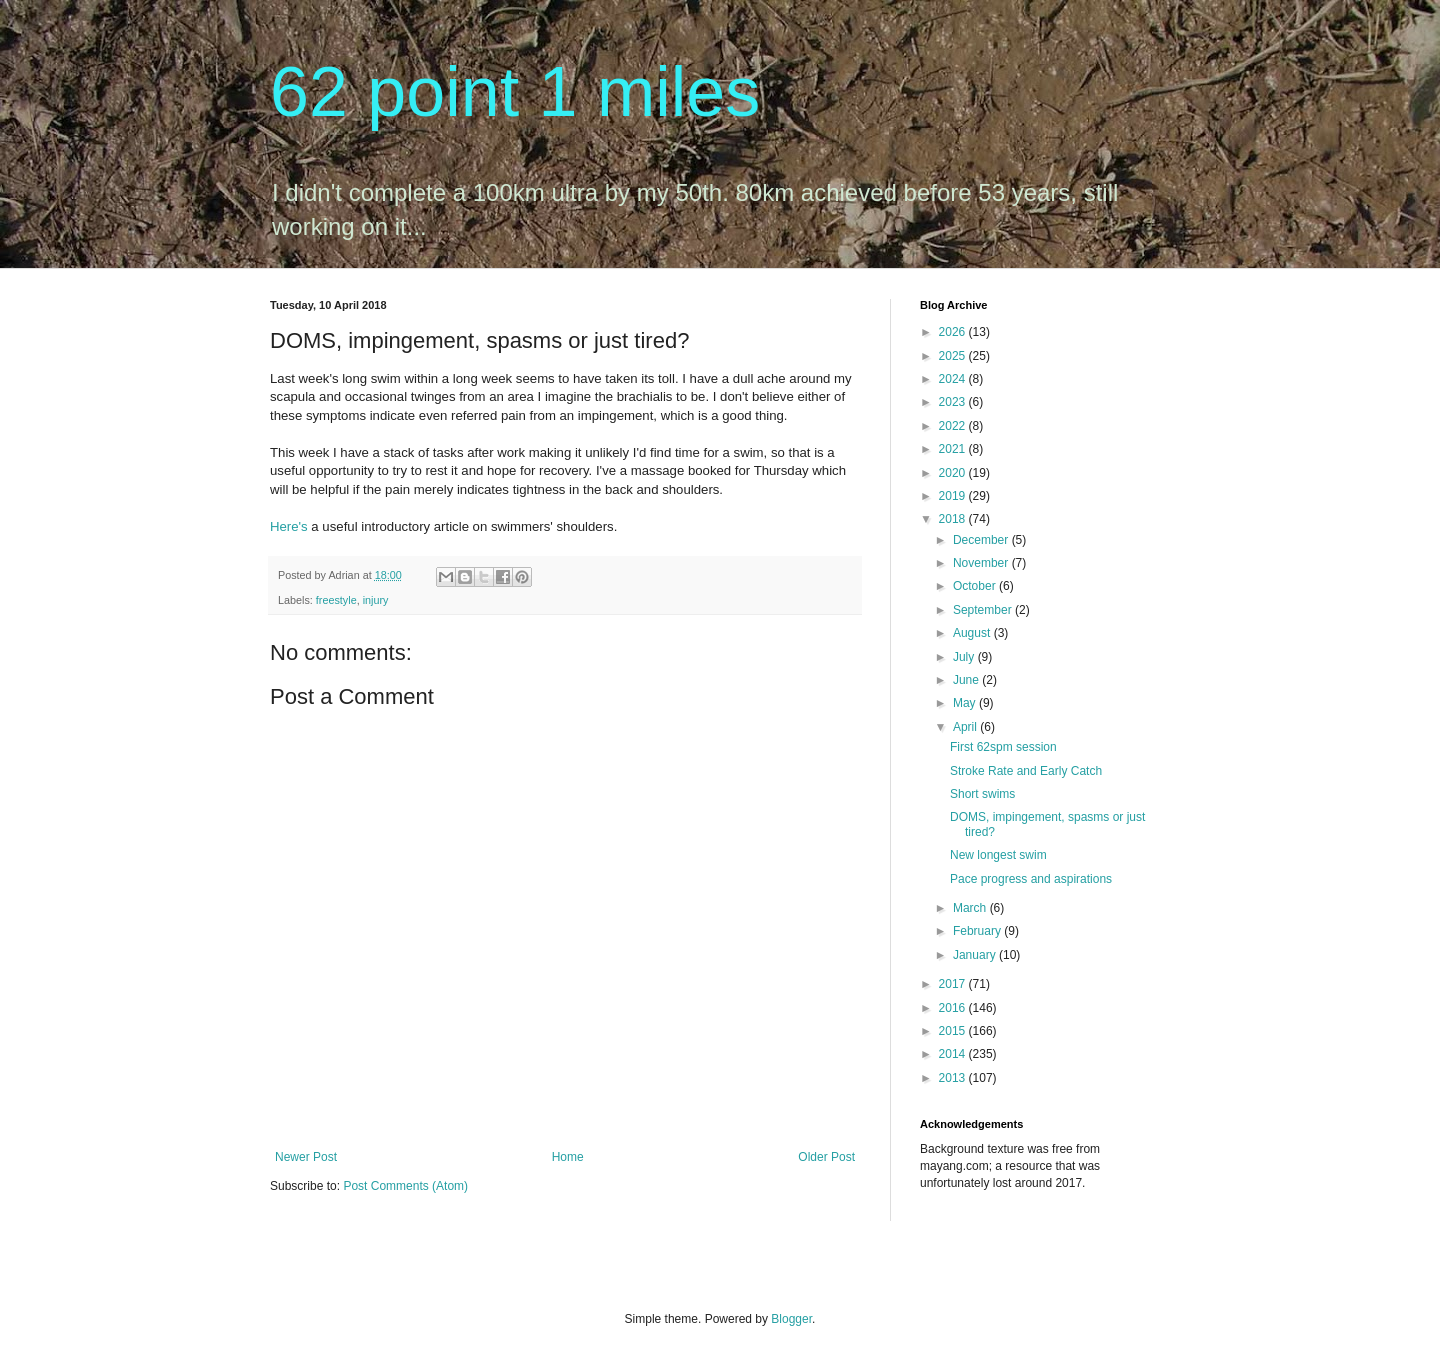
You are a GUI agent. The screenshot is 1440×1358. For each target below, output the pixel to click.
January (976, 955)
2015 (954, 1031)
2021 (954, 449)
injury (376, 600)
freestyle (336, 600)
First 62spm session (1003, 747)
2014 (954, 1054)
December (982, 540)
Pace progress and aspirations (1031, 879)
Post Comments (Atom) (405, 1186)
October (976, 586)
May (966, 703)
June (967, 680)
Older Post (826, 1157)
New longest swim (998, 855)
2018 (954, 519)
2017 (954, 984)
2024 (954, 379)
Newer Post (306, 1157)
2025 (954, 356)
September (984, 610)
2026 (954, 332)
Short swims (982, 794)
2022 (954, 426)
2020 (954, 473)
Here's (289, 526)
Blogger (791, 1319)
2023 (954, 402)
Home (568, 1157)
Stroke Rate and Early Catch (1026, 771)
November (982, 563)
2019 (954, 496)
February (978, 931)
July (965, 657)
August (973, 633)
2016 (954, 1008)
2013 (954, 1078)
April (966, 727)
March (971, 908)
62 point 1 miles (515, 92)
